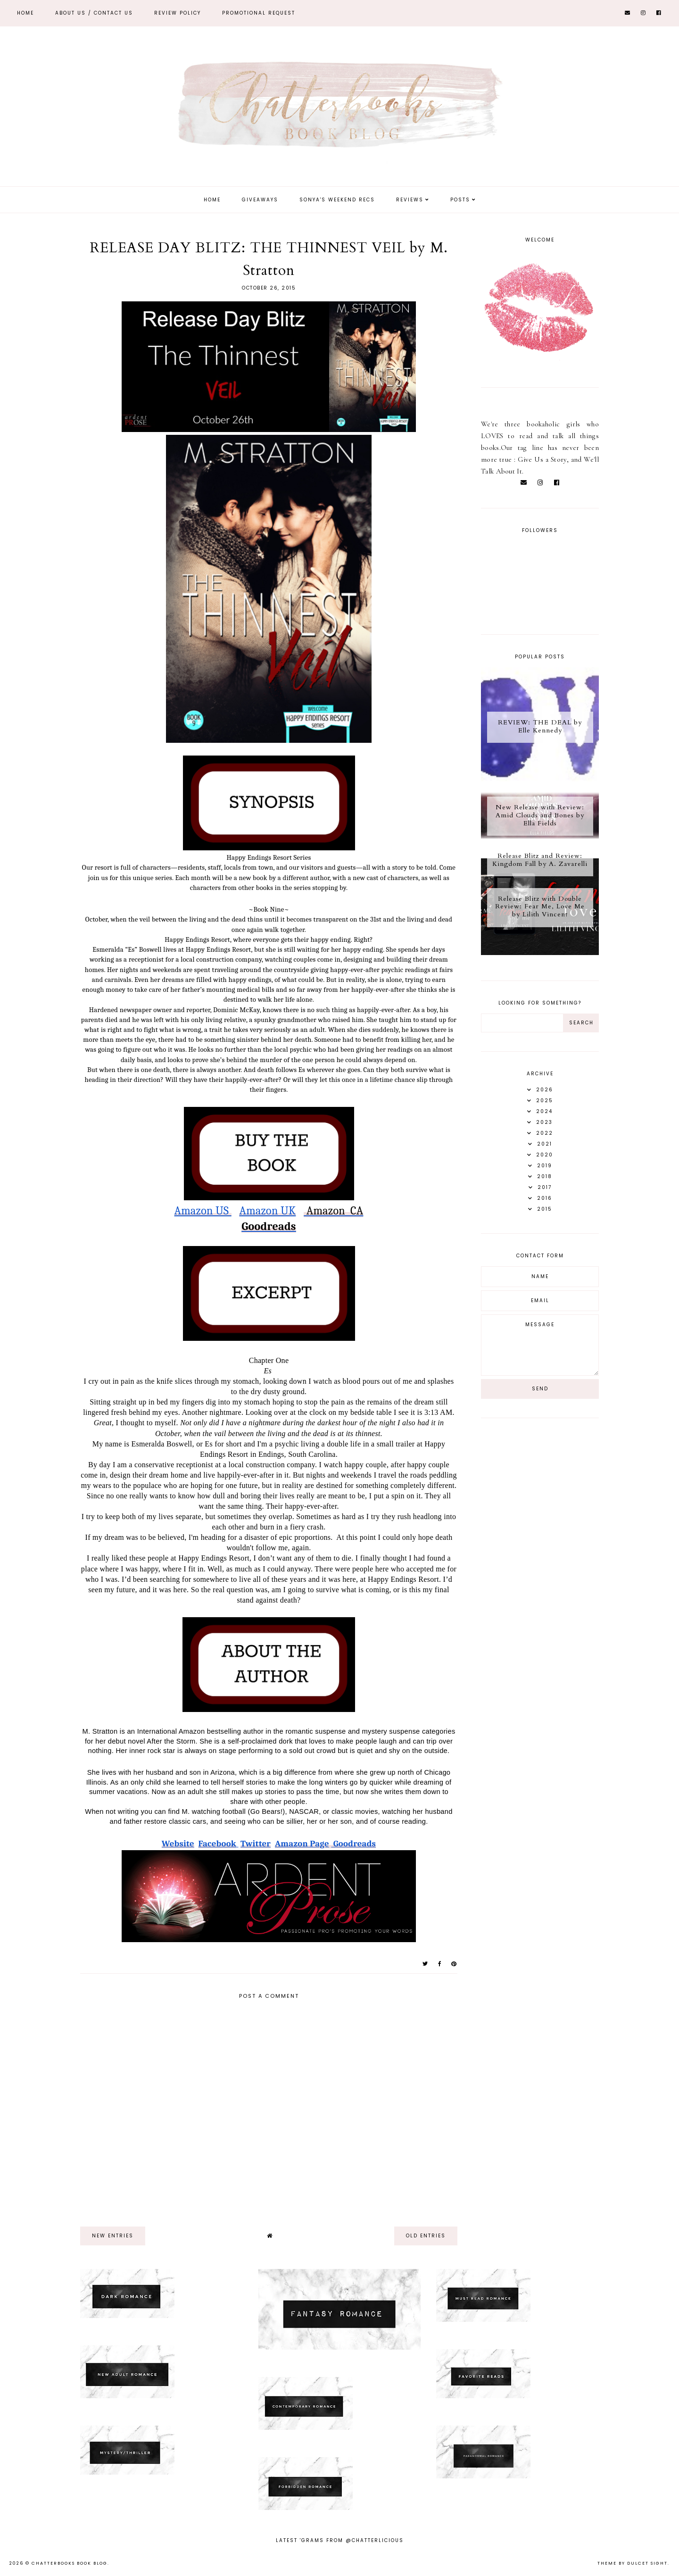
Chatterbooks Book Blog (70, 2563)
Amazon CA (333, 1210)
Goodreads (268, 1226)
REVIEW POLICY (177, 13)
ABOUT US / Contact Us (94, 13)
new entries (112, 2235)
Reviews (409, 199)
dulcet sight (647, 2563)
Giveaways (260, 199)
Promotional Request (258, 13)
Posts (460, 199)
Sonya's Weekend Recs (337, 199)
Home (25, 13)
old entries (426, 2235)
